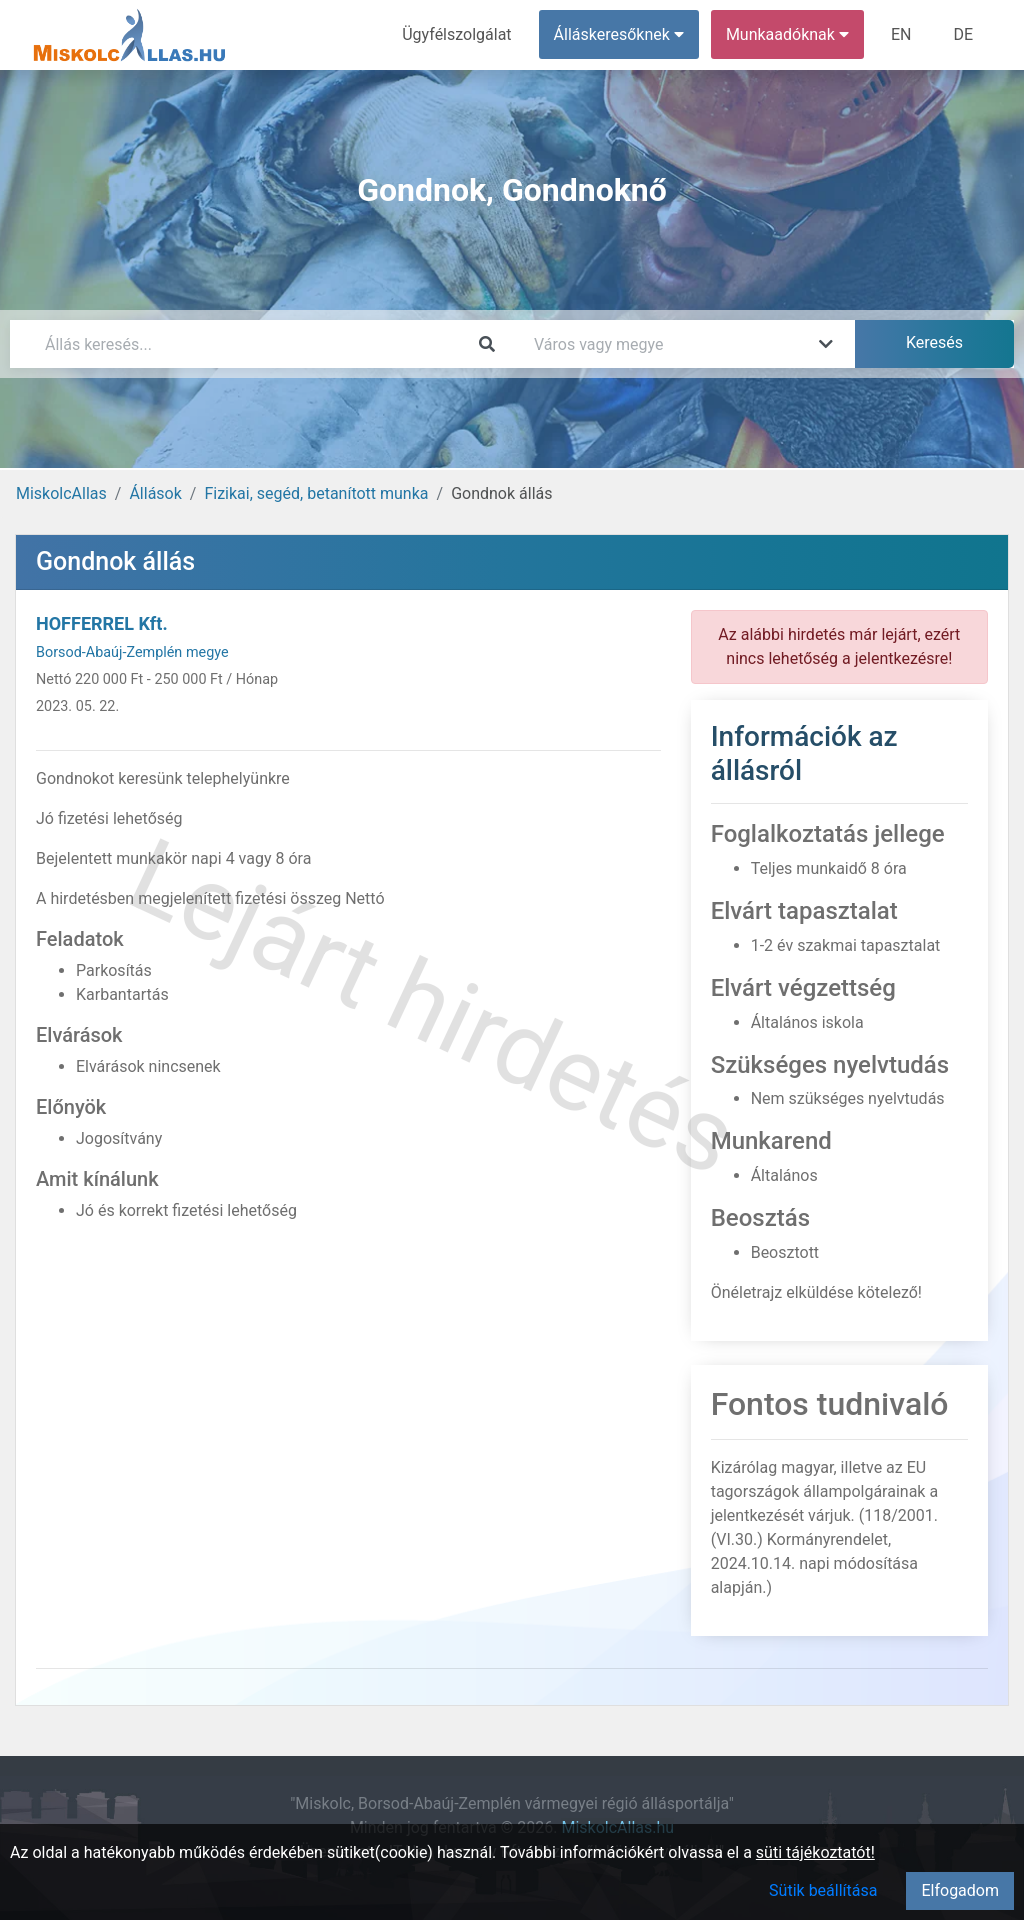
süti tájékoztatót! (815, 1852)
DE (963, 34)
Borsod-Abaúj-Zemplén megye (132, 652)
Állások (155, 493)
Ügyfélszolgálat (456, 34)
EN (901, 34)
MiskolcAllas (61, 493)
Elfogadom (960, 1890)
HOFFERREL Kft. (102, 623)
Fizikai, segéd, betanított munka (316, 493)
